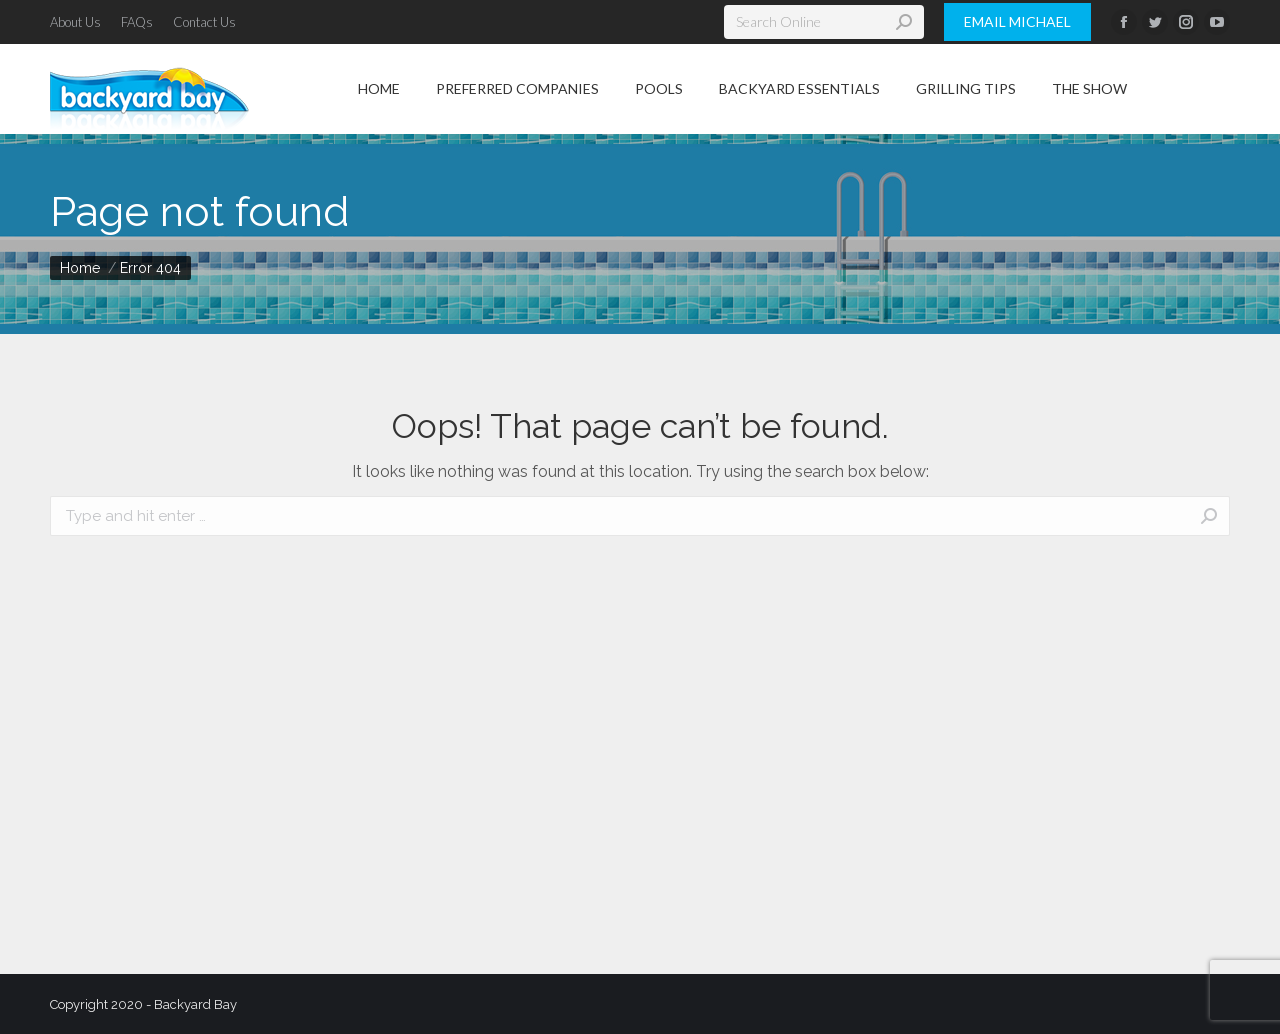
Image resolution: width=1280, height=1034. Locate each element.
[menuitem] (75, 22)
